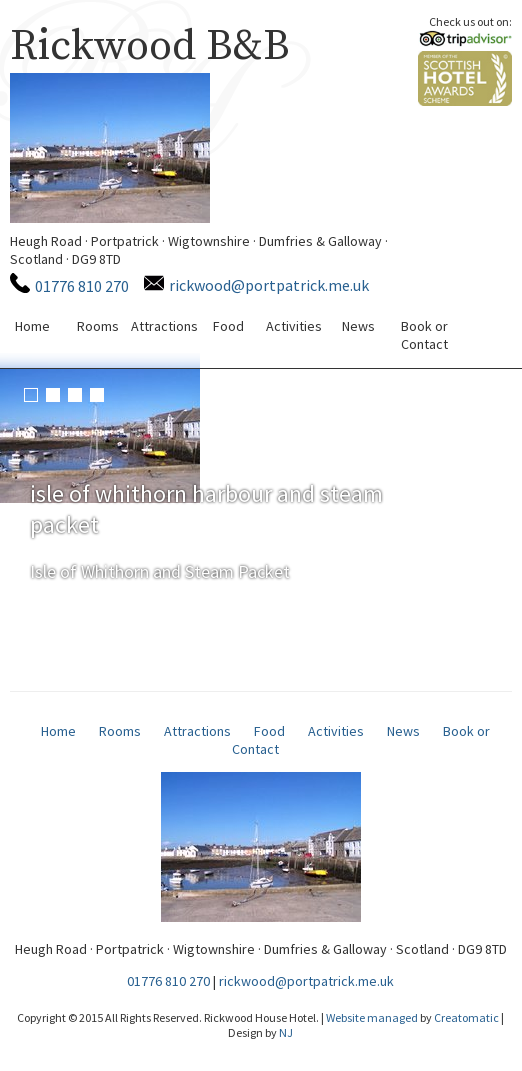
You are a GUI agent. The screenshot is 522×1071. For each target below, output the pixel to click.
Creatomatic (466, 1017)
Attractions (164, 326)
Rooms (98, 326)
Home (32, 326)
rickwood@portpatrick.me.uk (269, 285)
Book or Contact (424, 335)
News (358, 326)
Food (228, 326)
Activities (294, 326)
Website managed (372, 1017)
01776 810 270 (82, 286)
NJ (286, 1032)
